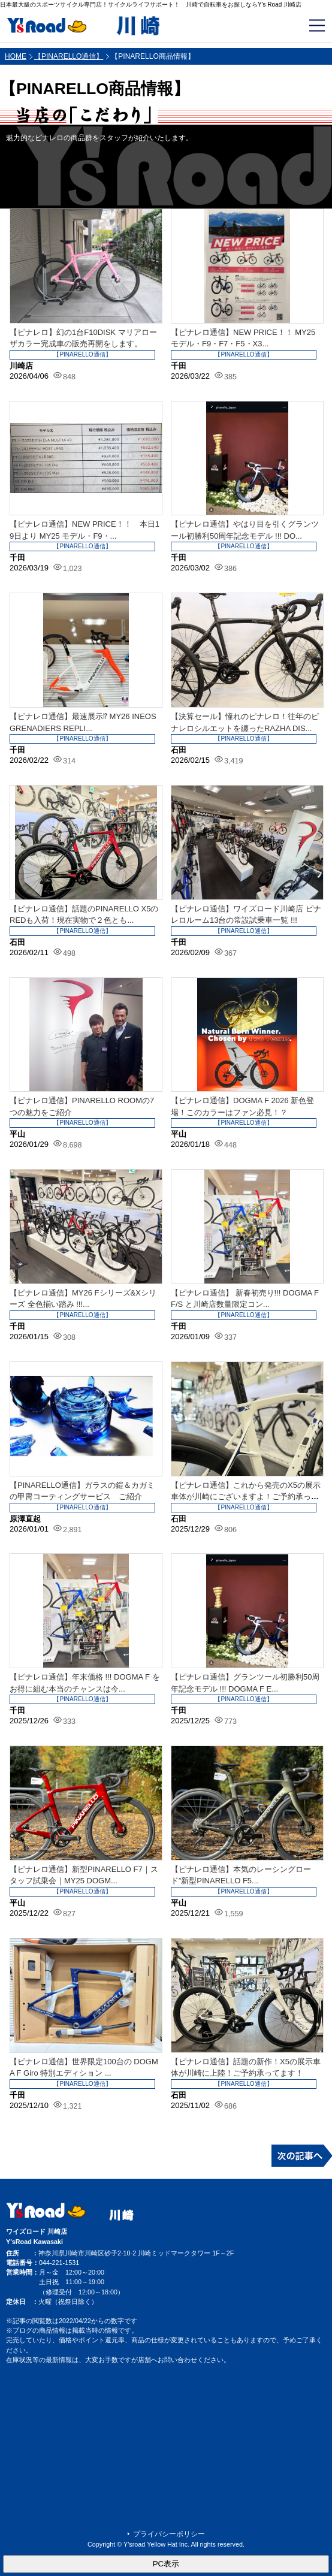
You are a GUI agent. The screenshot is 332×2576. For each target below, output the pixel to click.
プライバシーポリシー (169, 2534)
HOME (15, 56)
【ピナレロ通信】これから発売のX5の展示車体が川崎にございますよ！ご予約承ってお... (246, 1497)
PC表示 (166, 2563)
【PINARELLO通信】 (68, 56)
